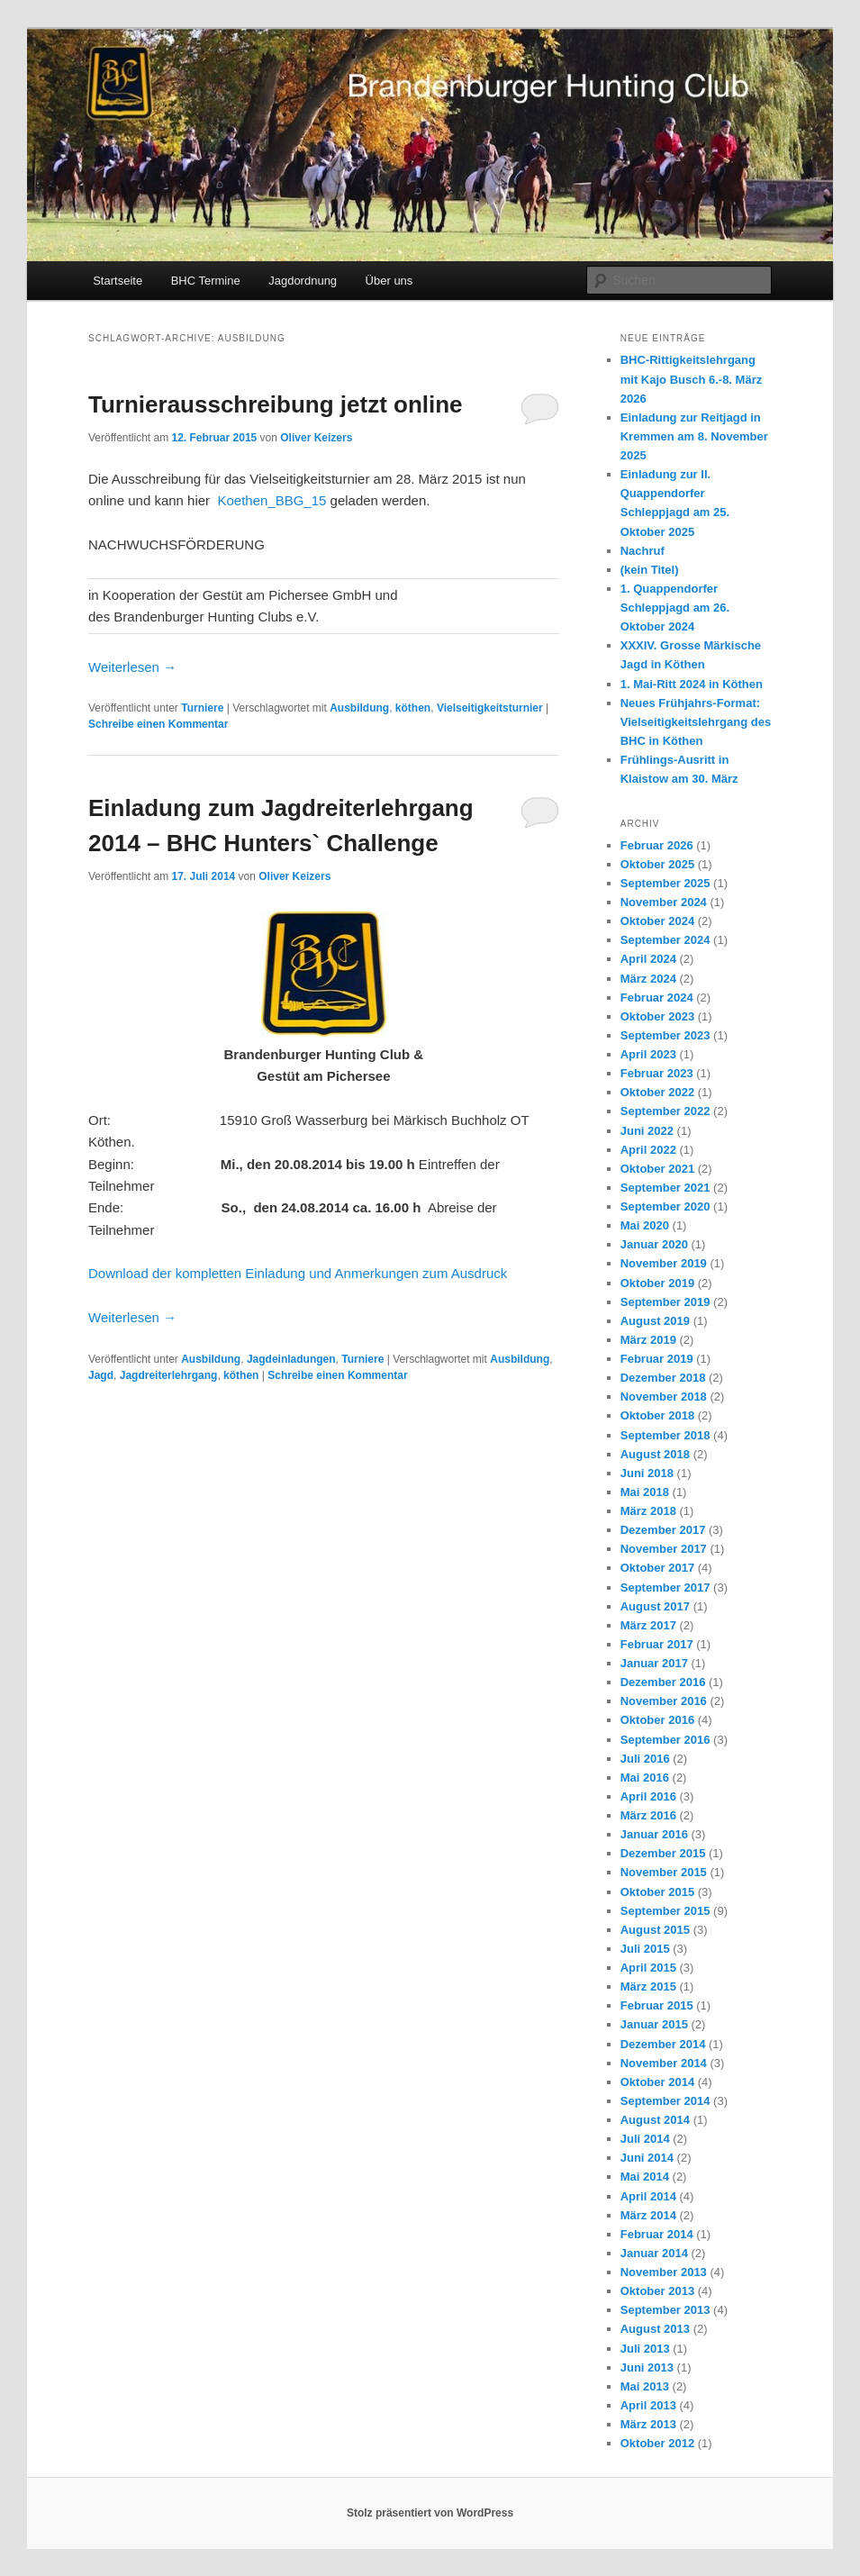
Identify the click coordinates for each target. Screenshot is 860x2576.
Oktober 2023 (657, 1016)
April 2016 (648, 1796)
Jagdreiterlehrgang (169, 1375)
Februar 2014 (656, 2234)
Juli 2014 (645, 2138)
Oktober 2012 (657, 2443)
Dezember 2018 (663, 1377)
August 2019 (655, 1321)
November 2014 (663, 2063)
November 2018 (663, 1396)
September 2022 (665, 1111)
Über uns (389, 280)
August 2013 (655, 2329)
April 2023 (648, 1054)
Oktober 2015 (657, 1892)
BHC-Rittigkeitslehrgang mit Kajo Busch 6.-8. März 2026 (691, 378)
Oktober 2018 (657, 1415)
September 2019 (665, 1302)
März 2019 (648, 1340)
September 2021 (665, 1187)
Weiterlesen (132, 667)
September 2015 (665, 1911)
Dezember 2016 (663, 1682)
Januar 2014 (654, 2253)
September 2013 (665, 2310)
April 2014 (648, 2196)
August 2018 (655, 1454)
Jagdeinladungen (291, 1359)
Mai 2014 (644, 2176)
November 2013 (663, 2272)
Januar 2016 (654, 1834)
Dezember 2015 (663, 1853)
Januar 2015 (654, 2024)
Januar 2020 (654, 1244)
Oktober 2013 (657, 2291)
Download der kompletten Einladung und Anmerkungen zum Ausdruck (297, 1273)
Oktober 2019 (657, 1283)
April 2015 (648, 1967)
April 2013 (648, 2405)
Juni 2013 (647, 2367)
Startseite (117, 280)
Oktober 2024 (657, 921)
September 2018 (665, 1435)
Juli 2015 (645, 1948)
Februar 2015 (656, 2005)
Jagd (100, 1375)
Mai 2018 (644, 1492)
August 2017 (655, 1606)
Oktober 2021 (657, 1168)
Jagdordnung (302, 280)
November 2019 (663, 1263)
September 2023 (665, 1035)
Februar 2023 (656, 1073)
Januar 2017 (654, 1663)
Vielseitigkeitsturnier (490, 708)
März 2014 (648, 2215)
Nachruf (642, 551)
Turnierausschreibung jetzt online (275, 404)
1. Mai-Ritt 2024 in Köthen (691, 684)
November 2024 (663, 902)
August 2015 (655, 1930)
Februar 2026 (656, 845)
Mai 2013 (644, 2386)
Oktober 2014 (657, 2082)
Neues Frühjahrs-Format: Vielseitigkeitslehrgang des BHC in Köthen (695, 722)
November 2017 (663, 1549)
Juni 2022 (647, 1131)
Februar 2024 (656, 997)
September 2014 (665, 2101)
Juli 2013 (645, 2348)
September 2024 (665, 940)
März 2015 (648, 1986)
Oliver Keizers (316, 437)
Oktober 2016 (657, 1720)
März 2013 (648, 2424)
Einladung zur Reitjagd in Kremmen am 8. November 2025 (694, 436)
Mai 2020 (644, 1225)
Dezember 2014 (663, 2044)
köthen (412, 708)
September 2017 (665, 1587)
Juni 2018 (647, 1473)
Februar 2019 (656, 1358)
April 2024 (648, 959)
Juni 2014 (647, 2157)
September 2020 (665, 1206)
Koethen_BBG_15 (271, 500)
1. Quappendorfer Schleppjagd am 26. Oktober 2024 (674, 607)
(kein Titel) (649, 569)
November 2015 (663, 1872)
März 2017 (648, 1625)
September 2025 (665, 883)
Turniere (202, 708)
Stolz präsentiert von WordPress (430, 2513)
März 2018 (648, 1511)
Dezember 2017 (663, 1530)
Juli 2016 (645, 1758)
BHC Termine (205, 280)
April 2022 (648, 1149)
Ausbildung (359, 708)
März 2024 (648, 978)
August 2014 (655, 2120)
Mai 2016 (644, 1777)
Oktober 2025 (657, 864)
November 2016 (663, 1701)
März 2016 (648, 1815)
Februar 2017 (656, 1644)
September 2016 (665, 1739)
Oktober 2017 (657, 1567)
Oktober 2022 (657, 1092)
